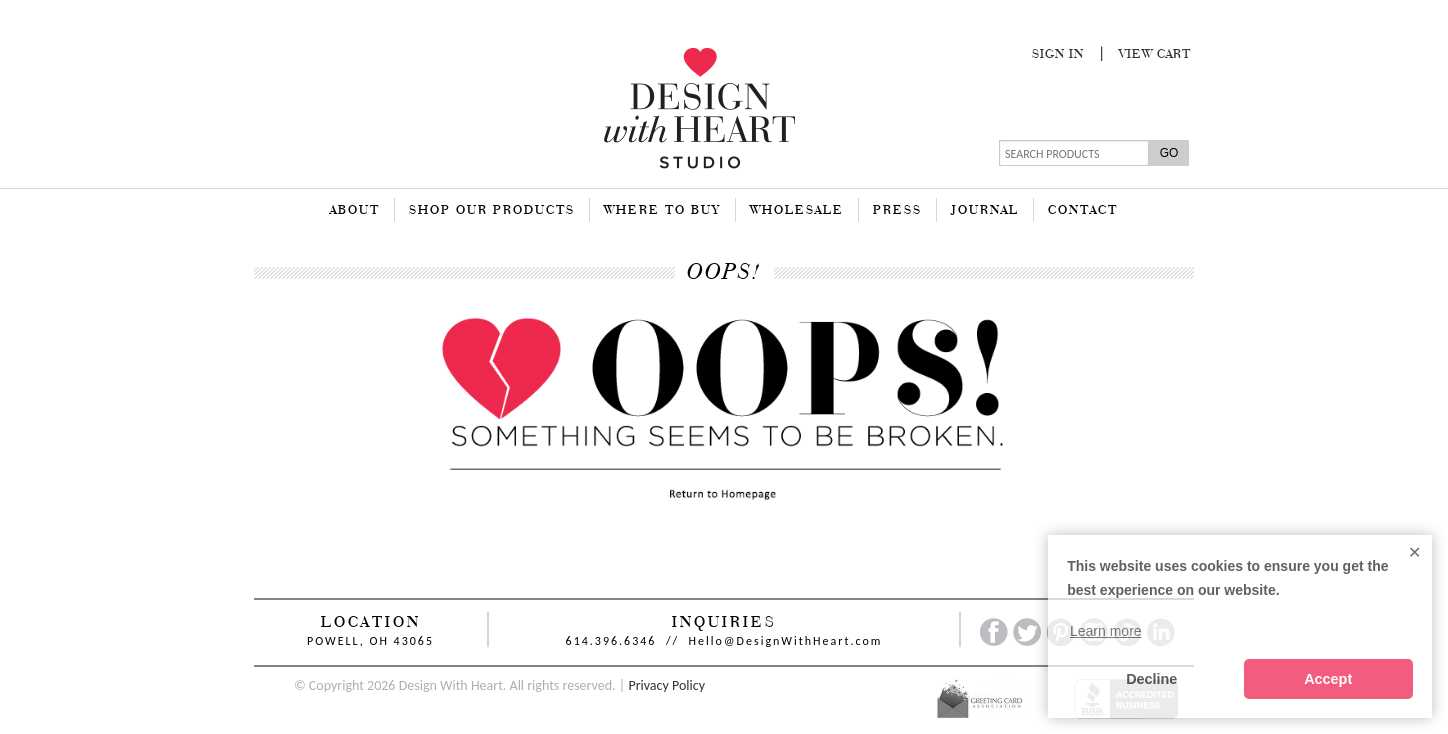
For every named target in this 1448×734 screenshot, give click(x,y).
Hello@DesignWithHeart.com (786, 641)
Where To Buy (662, 211)
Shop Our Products (492, 211)
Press (897, 211)
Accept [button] (1328, 679)
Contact (1083, 211)
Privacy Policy (666, 685)
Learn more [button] (1106, 631)
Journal (985, 211)
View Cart (1155, 55)
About (355, 211)
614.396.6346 (611, 641)
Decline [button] (1151, 679)
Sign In (1058, 55)
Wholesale (797, 211)
